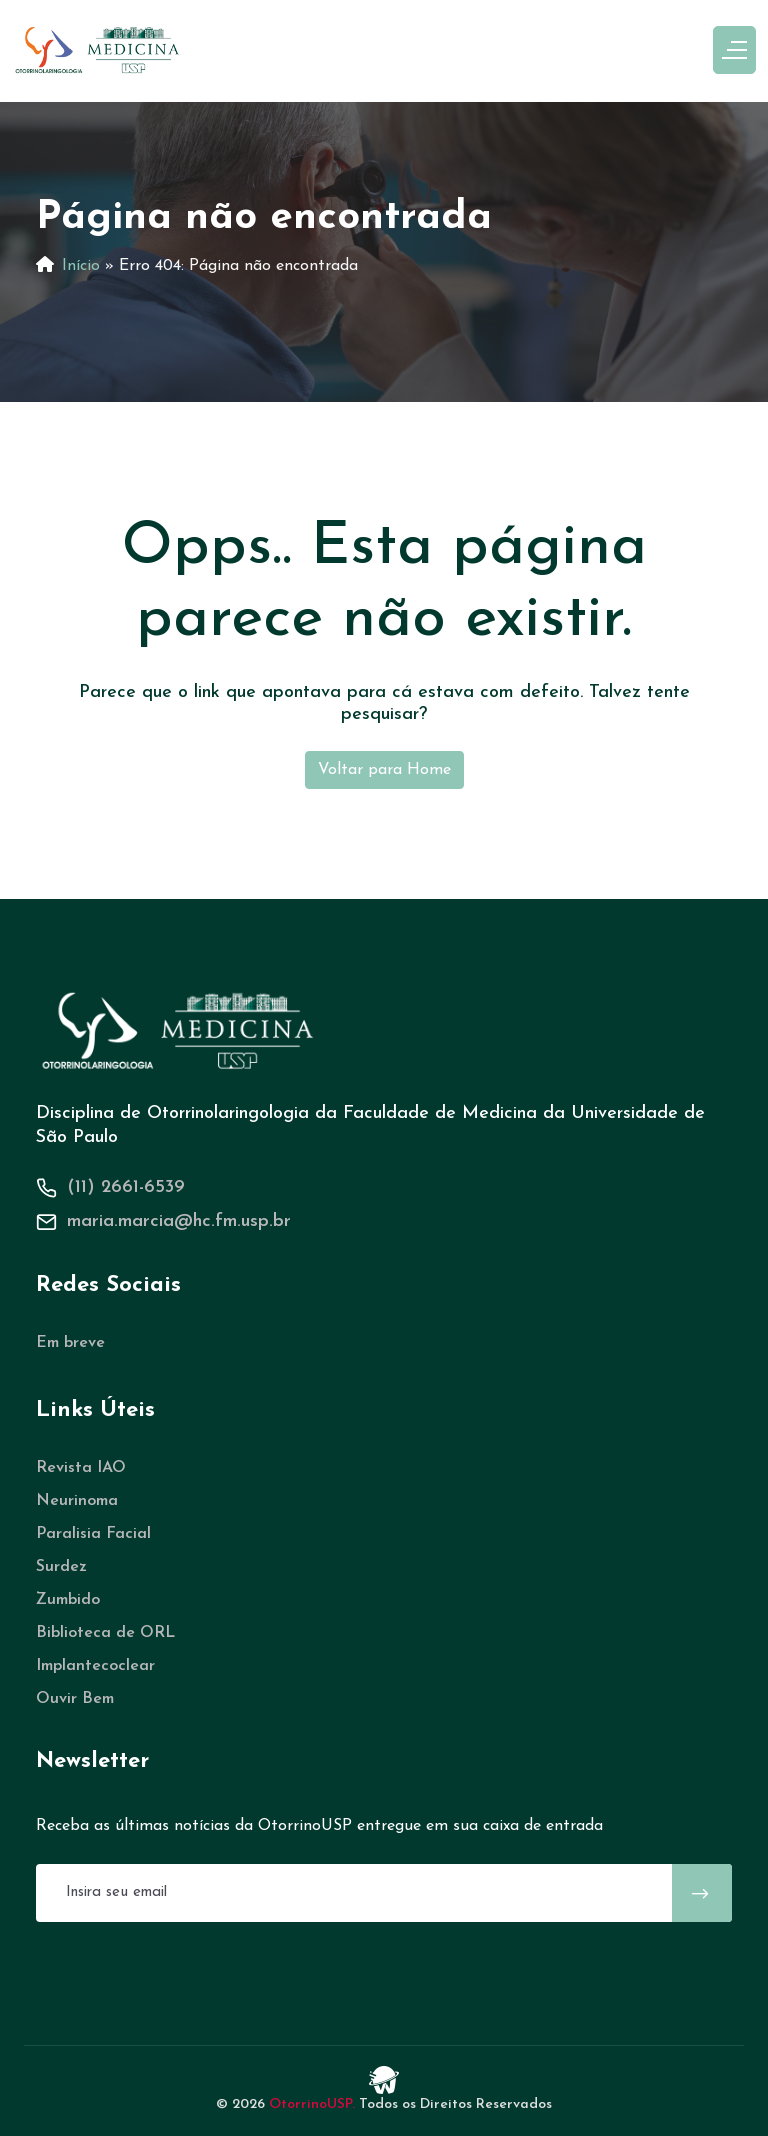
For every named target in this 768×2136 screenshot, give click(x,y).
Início (81, 266)
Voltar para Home (384, 770)
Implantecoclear (95, 1666)
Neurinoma (77, 1501)
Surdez (61, 1567)
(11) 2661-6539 (126, 1187)
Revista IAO (81, 1468)
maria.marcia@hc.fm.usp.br (179, 1221)
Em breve (70, 1343)
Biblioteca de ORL (105, 1633)
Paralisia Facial (93, 1534)
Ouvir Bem (75, 1699)
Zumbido (68, 1600)
